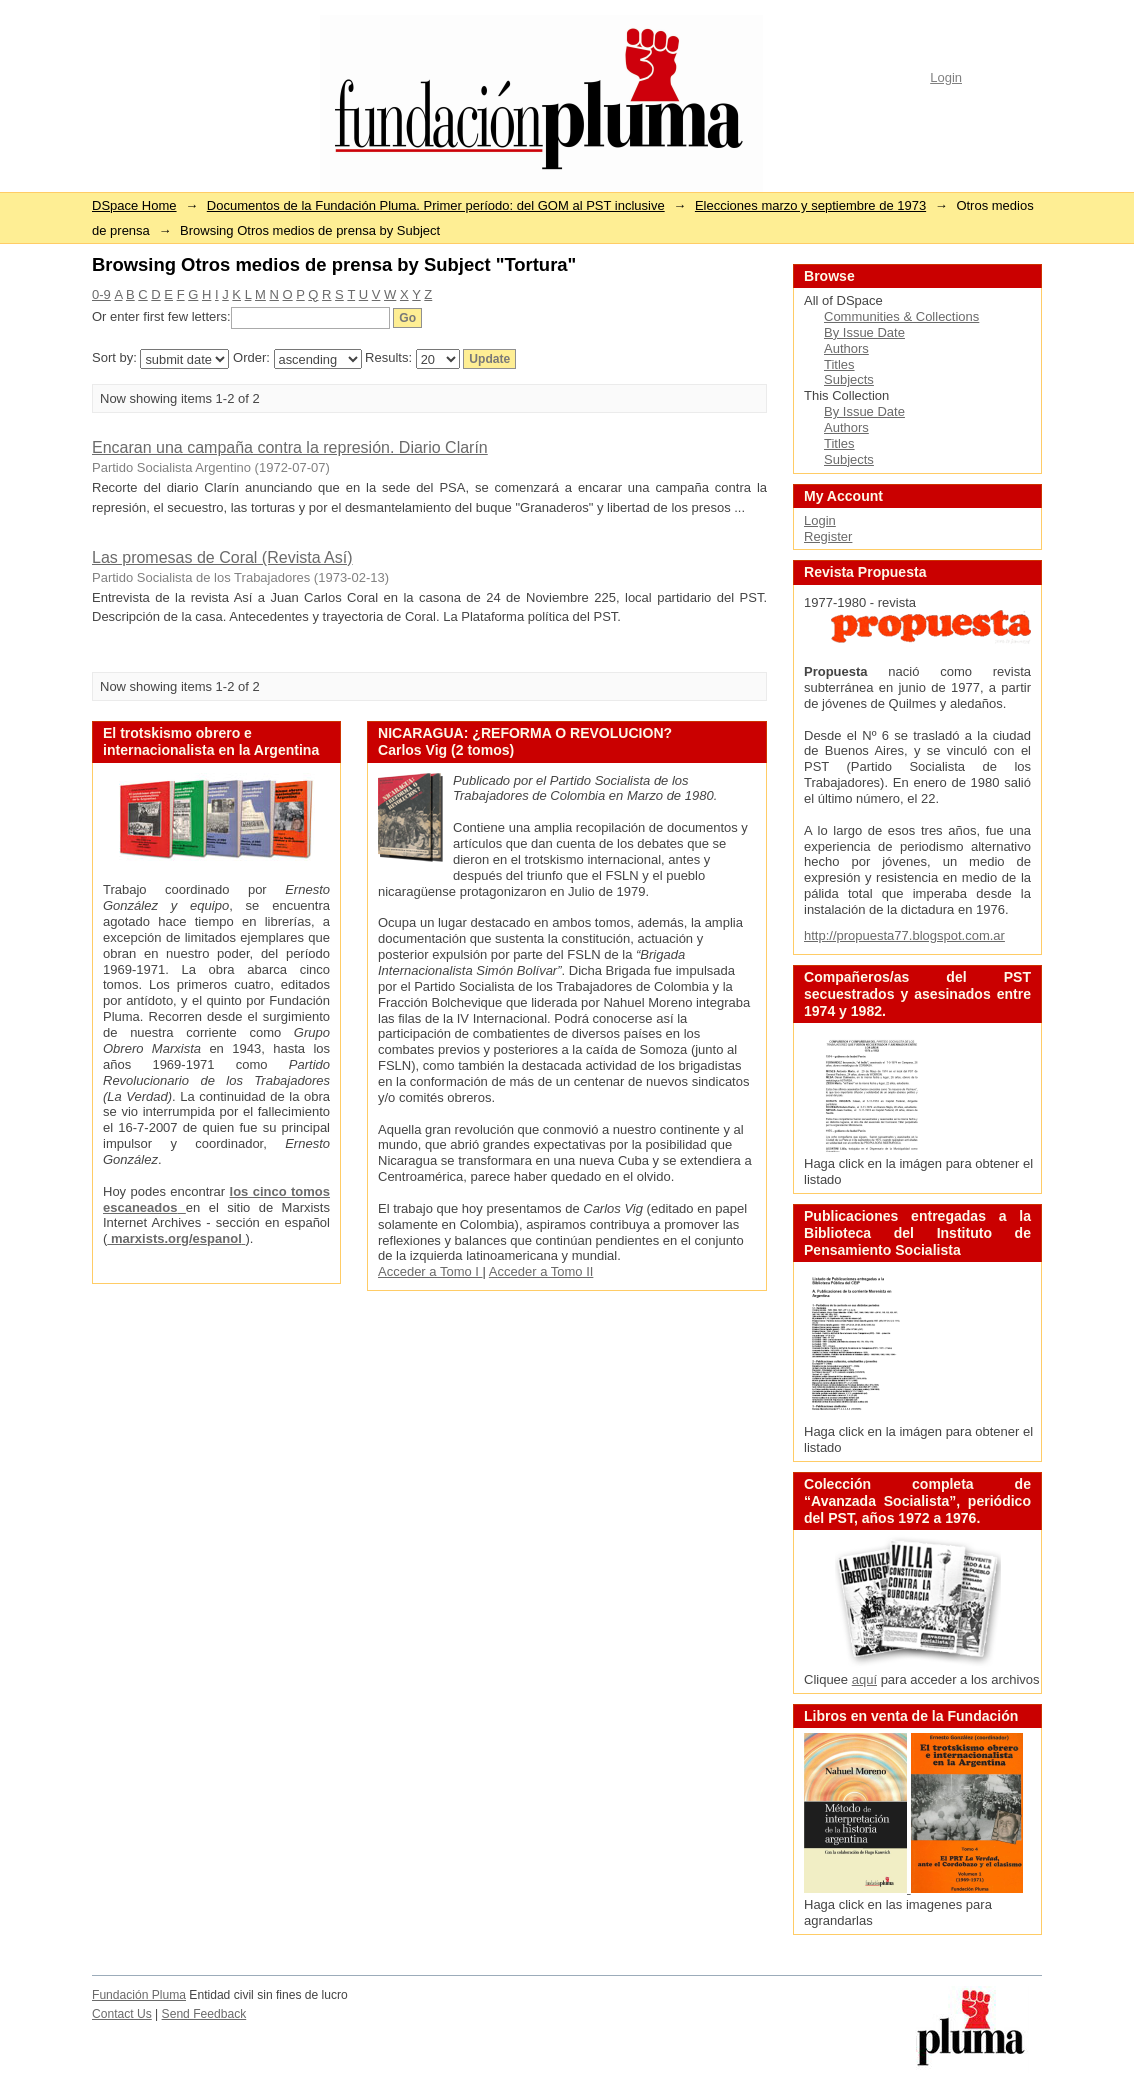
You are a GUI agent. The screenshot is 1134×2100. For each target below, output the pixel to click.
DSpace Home (134, 205)
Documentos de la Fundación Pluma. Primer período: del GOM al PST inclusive (436, 205)
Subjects (849, 379)
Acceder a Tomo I (430, 1271)
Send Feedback (204, 2014)
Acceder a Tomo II (541, 1271)
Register (828, 536)
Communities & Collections (901, 316)
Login (946, 77)
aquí (864, 1679)
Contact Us (122, 2014)
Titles (839, 364)
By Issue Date (864, 332)
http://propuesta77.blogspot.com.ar (904, 935)
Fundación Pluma (139, 1995)
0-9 (101, 294)
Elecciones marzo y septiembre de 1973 (810, 205)
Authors (846, 348)
